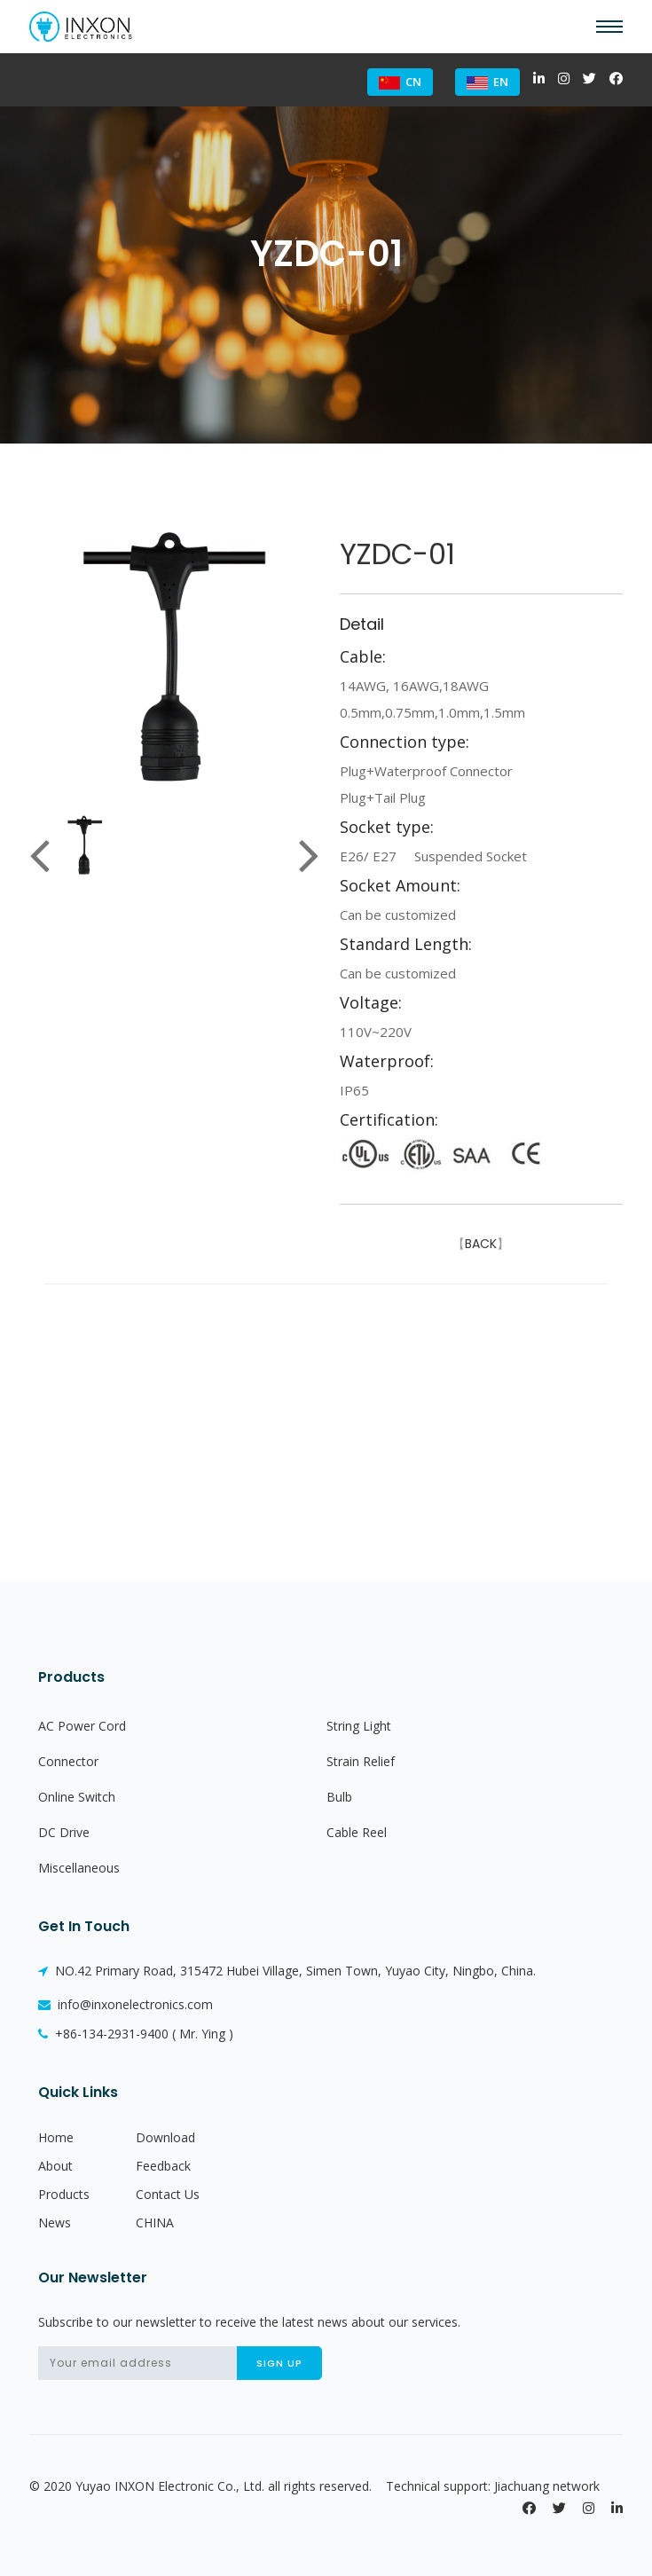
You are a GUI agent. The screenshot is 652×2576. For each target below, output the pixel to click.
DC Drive (64, 1832)
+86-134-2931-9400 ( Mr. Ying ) (135, 2033)
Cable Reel (356, 1832)
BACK (481, 1244)
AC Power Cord (82, 1725)
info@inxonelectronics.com (125, 2004)
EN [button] (487, 82)
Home (56, 2137)
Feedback (163, 2165)
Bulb (339, 1796)
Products (64, 2194)
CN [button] (400, 82)
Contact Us (168, 2194)
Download (165, 2137)
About (55, 2165)
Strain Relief (360, 1761)
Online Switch (76, 1796)
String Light (358, 1725)
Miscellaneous (79, 1867)
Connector (68, 1761)
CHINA (155, 2222)
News (54, 2222)
